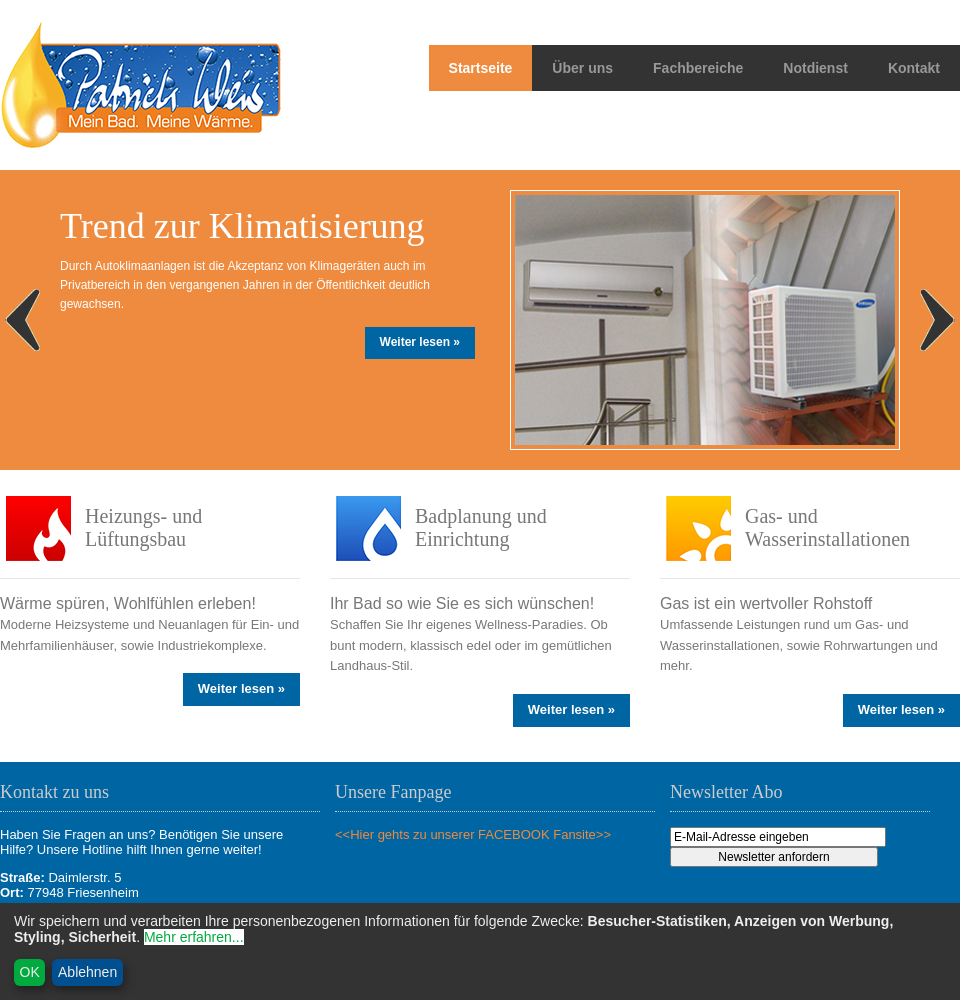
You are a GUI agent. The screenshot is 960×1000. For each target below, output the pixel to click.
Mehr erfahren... (194, 937)
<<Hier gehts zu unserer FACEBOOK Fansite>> (473, 834)
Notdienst (815, 68)
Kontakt (914, 68)
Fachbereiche (698, 68)
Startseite (481, 68)
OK (30, 972)
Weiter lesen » (420, 342)
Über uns (582, 68)
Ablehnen (87, 972)
